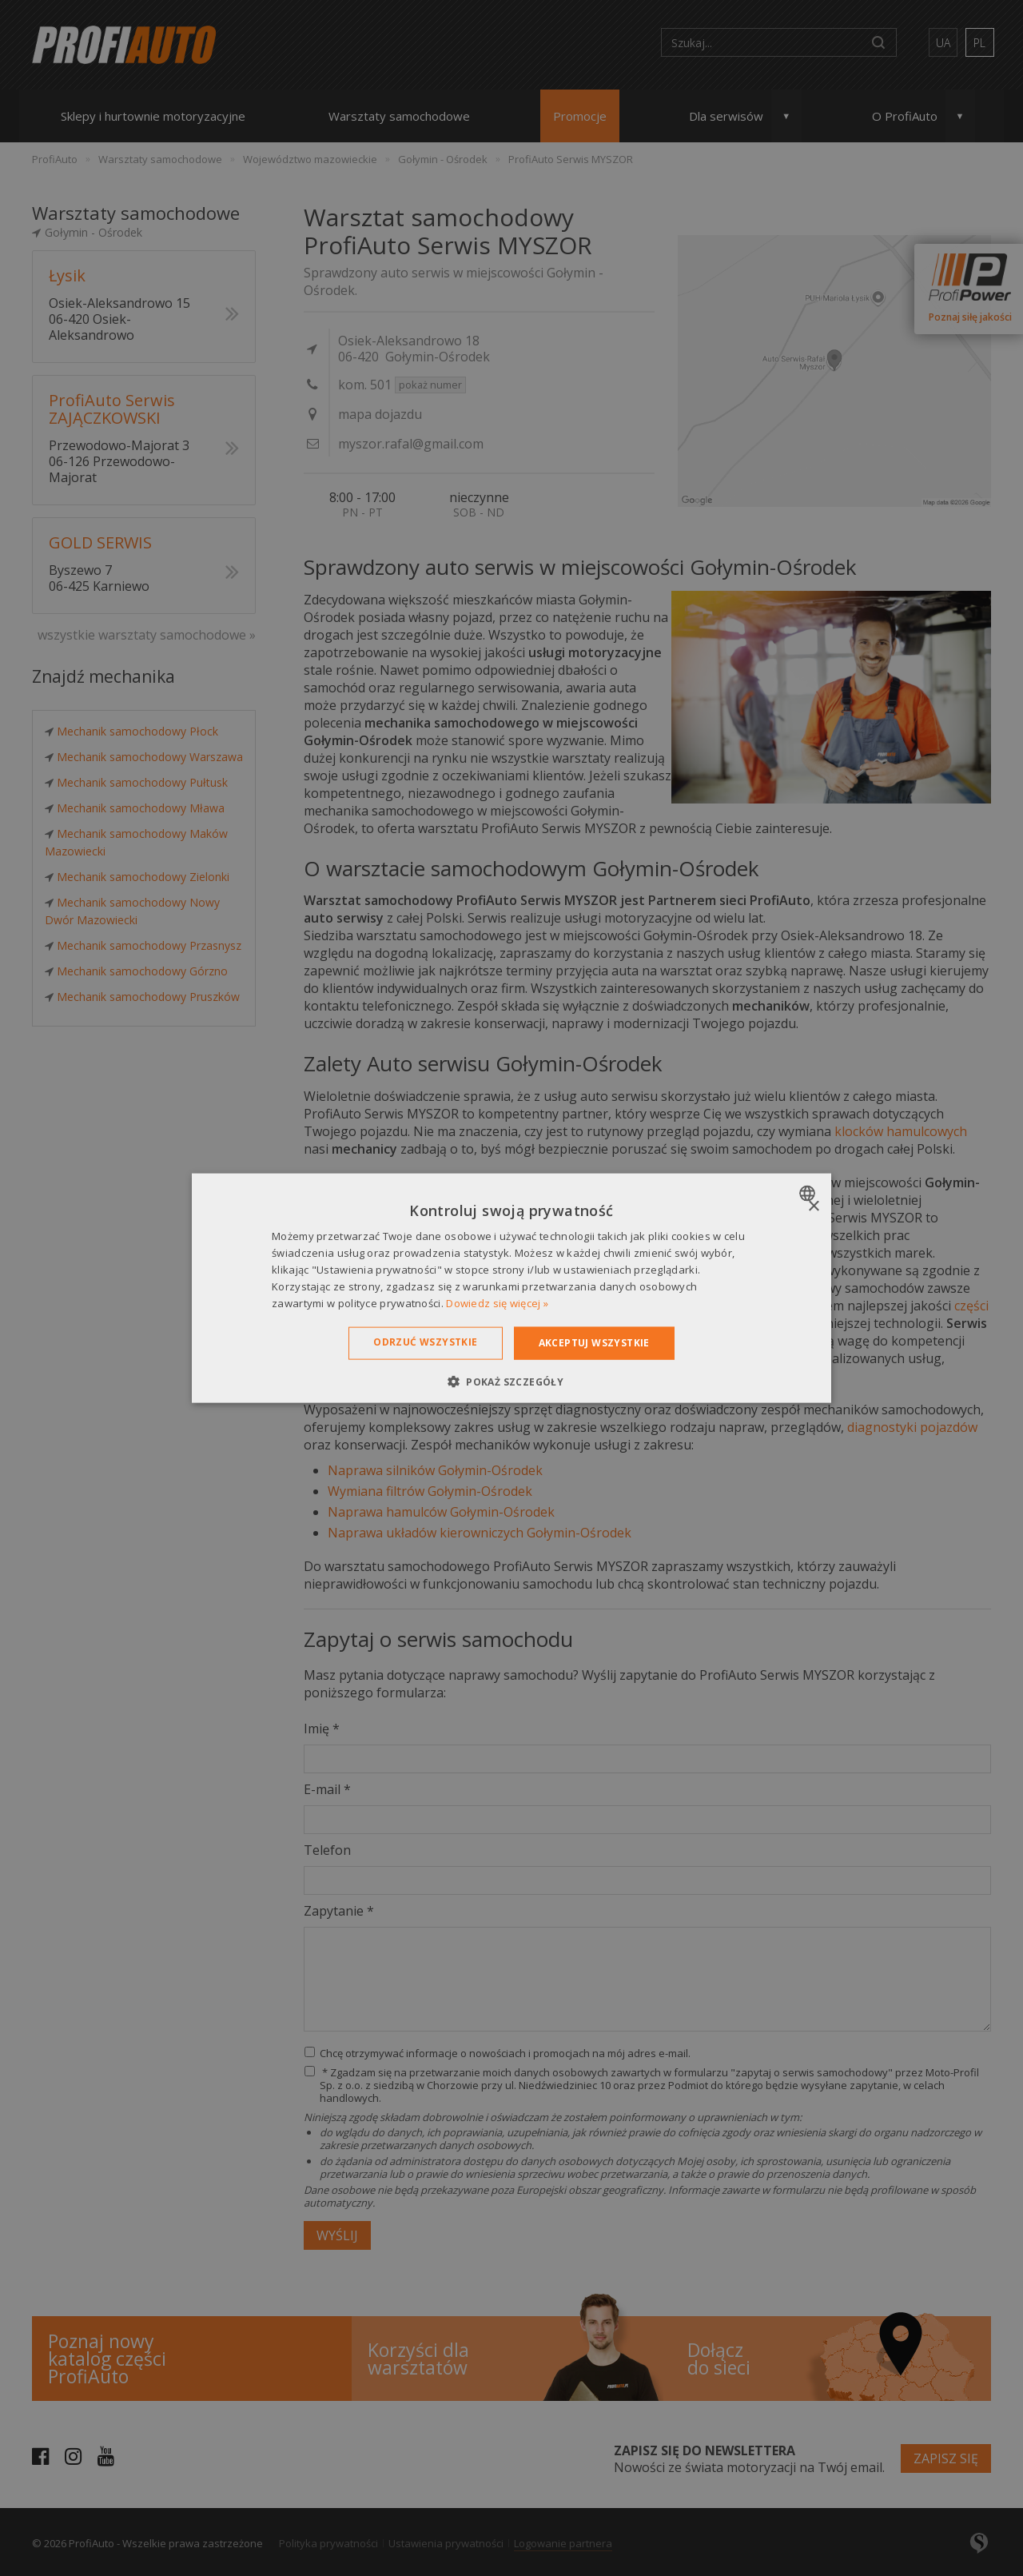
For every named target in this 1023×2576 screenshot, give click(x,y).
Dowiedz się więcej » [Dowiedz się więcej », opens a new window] (497, 1302)
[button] (511, 1380)
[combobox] (809, 1194)
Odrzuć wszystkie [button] (425, 1342)
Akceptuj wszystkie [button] (594, 1343)
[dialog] (511, 1288)
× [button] (813, 1207)
